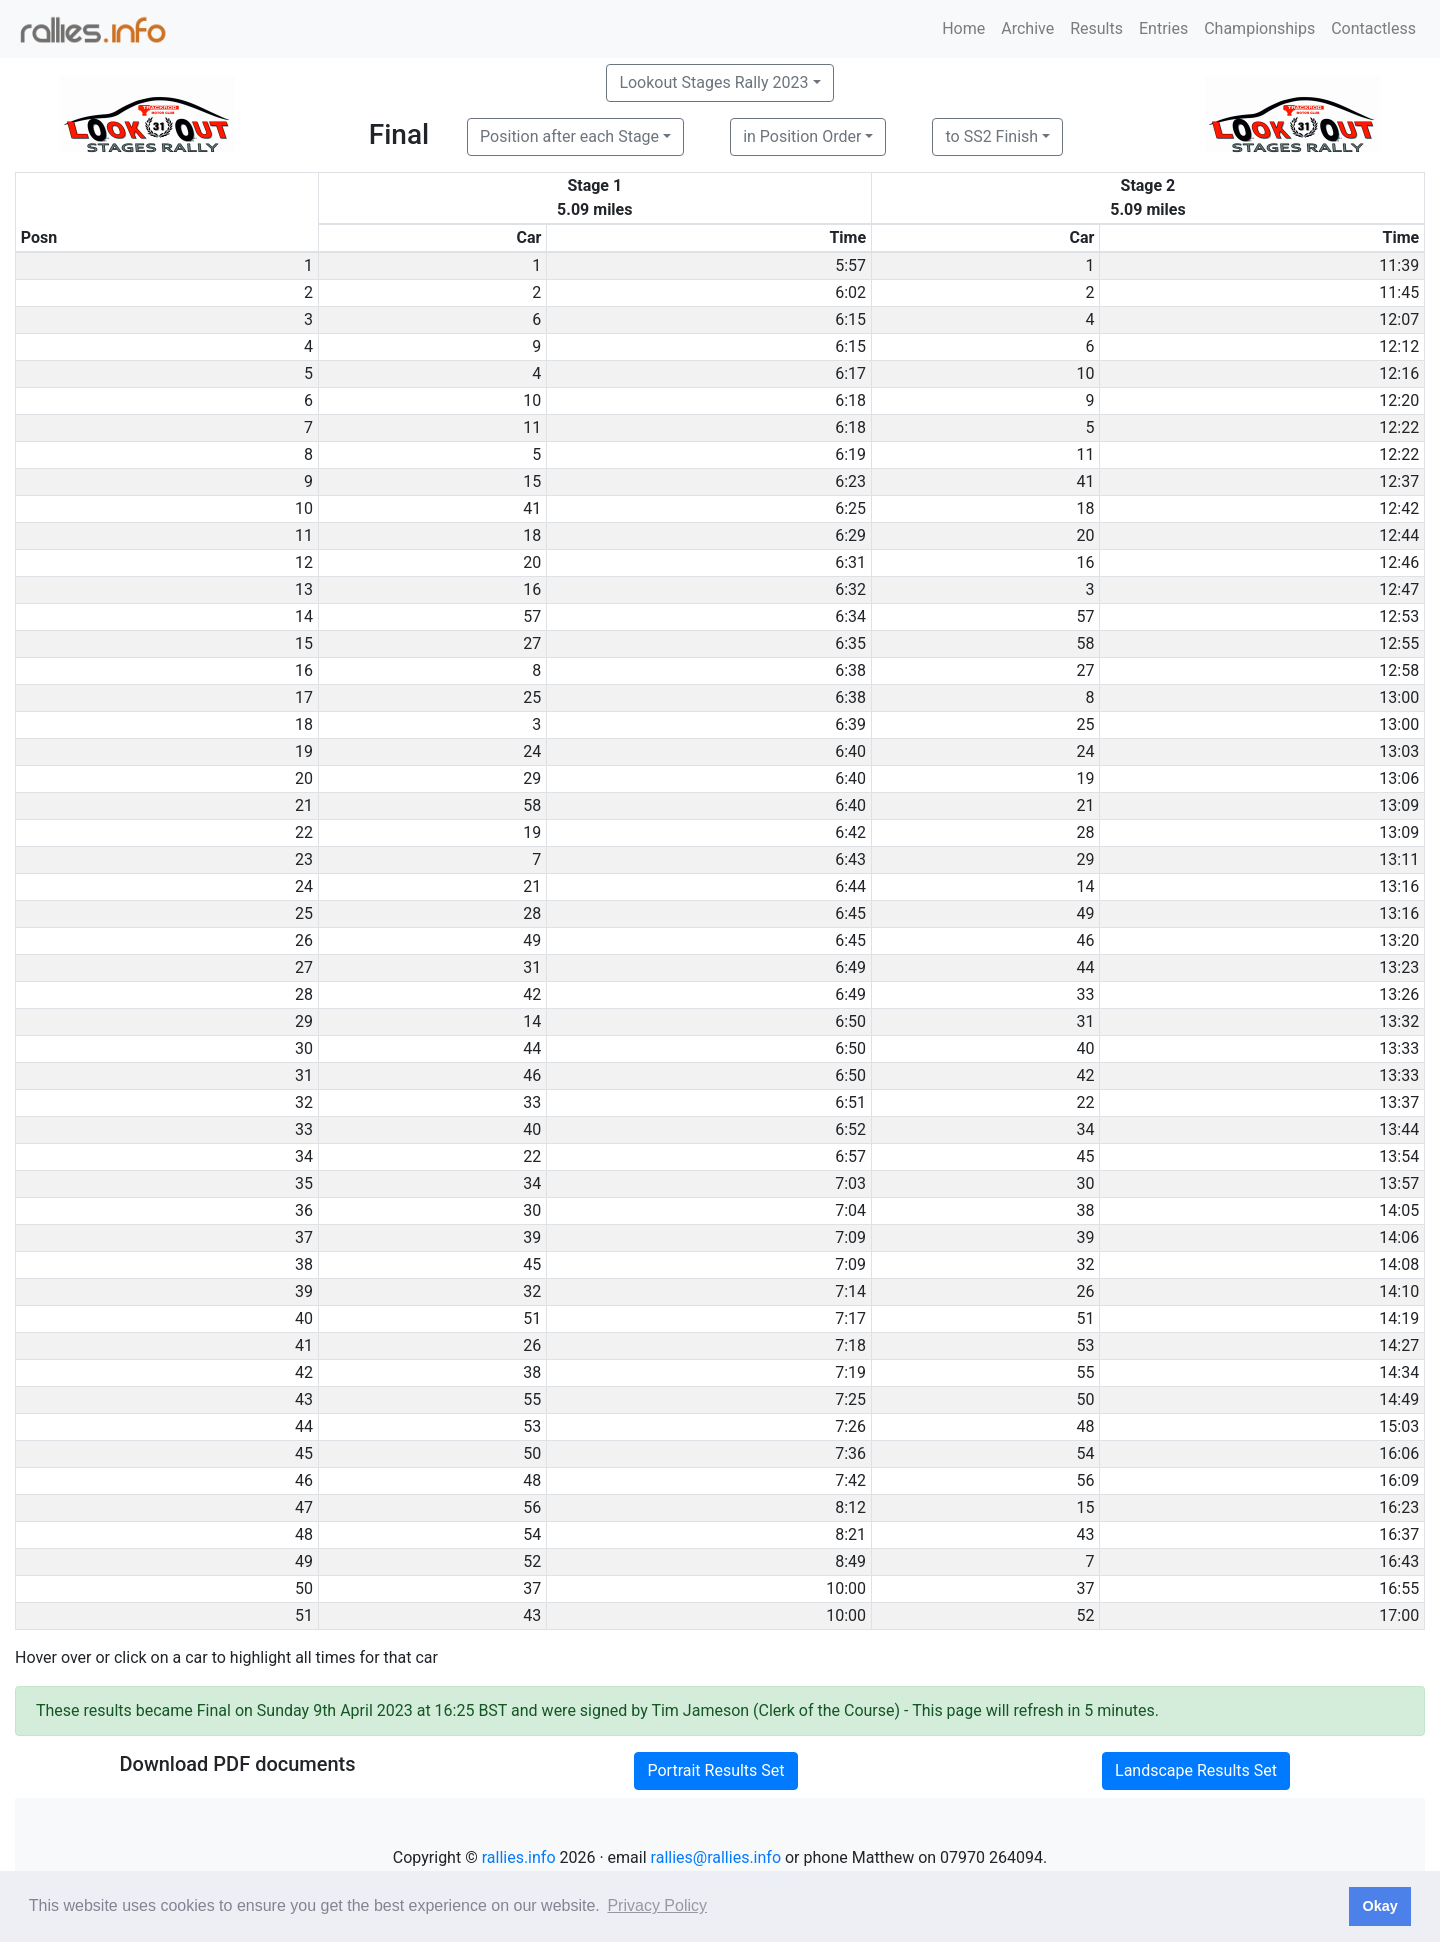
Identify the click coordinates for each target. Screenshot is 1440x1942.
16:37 (1399, 1534)
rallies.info (519, 1857)
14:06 (1399, 1237)
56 (1085, 1480)
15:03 (1399, 1426)
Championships (1259, 28)
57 (532, 616)
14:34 (1399, 1372)
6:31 (850, 562)
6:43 (850, 859)
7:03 (850, 1183)
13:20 (1399, 940)
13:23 (1399, 967)
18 (1085, 508)
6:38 (850, 670)
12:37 (1399, 481)
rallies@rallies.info (716, 1857)
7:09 (850, 1237)
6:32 (850, 589)
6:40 (850, 751)
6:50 (850, 1021)
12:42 (1399, 508)
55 (1085, 1372)
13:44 (1399, 1129)
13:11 (1399, 859)
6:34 (850, 616)
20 (1085, 535)
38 (1085, 1210)
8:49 (850, 1561)
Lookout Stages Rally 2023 (713, 82)
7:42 (850, 1480)
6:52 (850, 1129)
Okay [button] (1379, 1906)
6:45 (850, 913)
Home (963, 28)
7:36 (850, 1453)
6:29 (850, 535)
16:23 (1399, 1507)
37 (532, 1588)
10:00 (846, 1588)
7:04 (850, 1210)
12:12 (1399, 346)
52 (532, 1561)
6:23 (850, 481)
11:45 (1399, 292)
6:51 (850, 1102)
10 (1085, 373)
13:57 (1399, 1183)
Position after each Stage (569, 136)
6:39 (850, 724)
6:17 (850, 373)
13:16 (1399, 886)
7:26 (850, 1426)
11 (532, 427)
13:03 (1399, 751)
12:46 (1399, 562)
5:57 (850, 265)
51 (532, 1318)
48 (1085, 1426)
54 (1085, 1453)
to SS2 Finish (991, 136)
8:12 (850, 1507)
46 (1085, 940)
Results (1096, 28)
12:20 (1399, 400)
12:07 (1399, 319)
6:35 (850, 643)
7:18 (850, 1345)
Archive (1027, 28)
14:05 (1399, 1210)
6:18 (850, 400)
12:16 (1399, 373)
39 (532, 1237)
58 (1085, 643)
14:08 (1399, 1264)
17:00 (1399, 1615)
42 (532, 994)
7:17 (850, 1318)
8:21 (850, 1534)
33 (1085, 994)
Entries (1163, 28)
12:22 (1399, 427)
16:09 (1399, 1480)
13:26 (1399, 994)
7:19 (850, 1372)
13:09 (1399, 805)
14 (1085, 886)
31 (532, 967)
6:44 (850, 886)
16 (1085, 562)
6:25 (850, 508)
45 (1085, 1156)
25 (532, 697)
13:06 (1399, 778)
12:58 (1399, 670)
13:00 (1399, 697)
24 (532, 751)
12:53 (1399, 616)
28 (1085, 832)
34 (1085, 1129)
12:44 (1399, 535)
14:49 (1399, 1399)
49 (1085, 913)
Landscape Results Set (1196, 1770)
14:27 (1399, 1345)
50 (1085, 1399)
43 (1085, 1534)
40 (1085, 1048)
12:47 (1399, 589)
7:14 (850, 1291)
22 (1085, 1102)
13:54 (1399, 1156)
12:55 (1399, 643)
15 (532, 481)
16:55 (1399, 1588)
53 (1085, 1345)
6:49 (850, 967)
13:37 (1399, 1102)
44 (1085, 967)
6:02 (850, 292)
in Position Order (802, 136)
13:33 (1399, 1048)
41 (1085, 481)
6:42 (850, 832)
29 (532, 778)
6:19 (850, 454)
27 (532, 643)
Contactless (1373, 28)
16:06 (1399, 1453)
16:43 (1399, 1561)
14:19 (1399, 1318)
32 (1085, 1264)
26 (1085, 1291)
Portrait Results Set (715, 1770)
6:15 (850, 319)
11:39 (1399, 265)
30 (1085, 1183)
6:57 (850, 1156)
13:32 (1399, 1021)
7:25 (850, 1399)
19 (1085, 778)
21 (1085, 805)
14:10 (1399, 1291)
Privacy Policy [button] (657, 1905)
